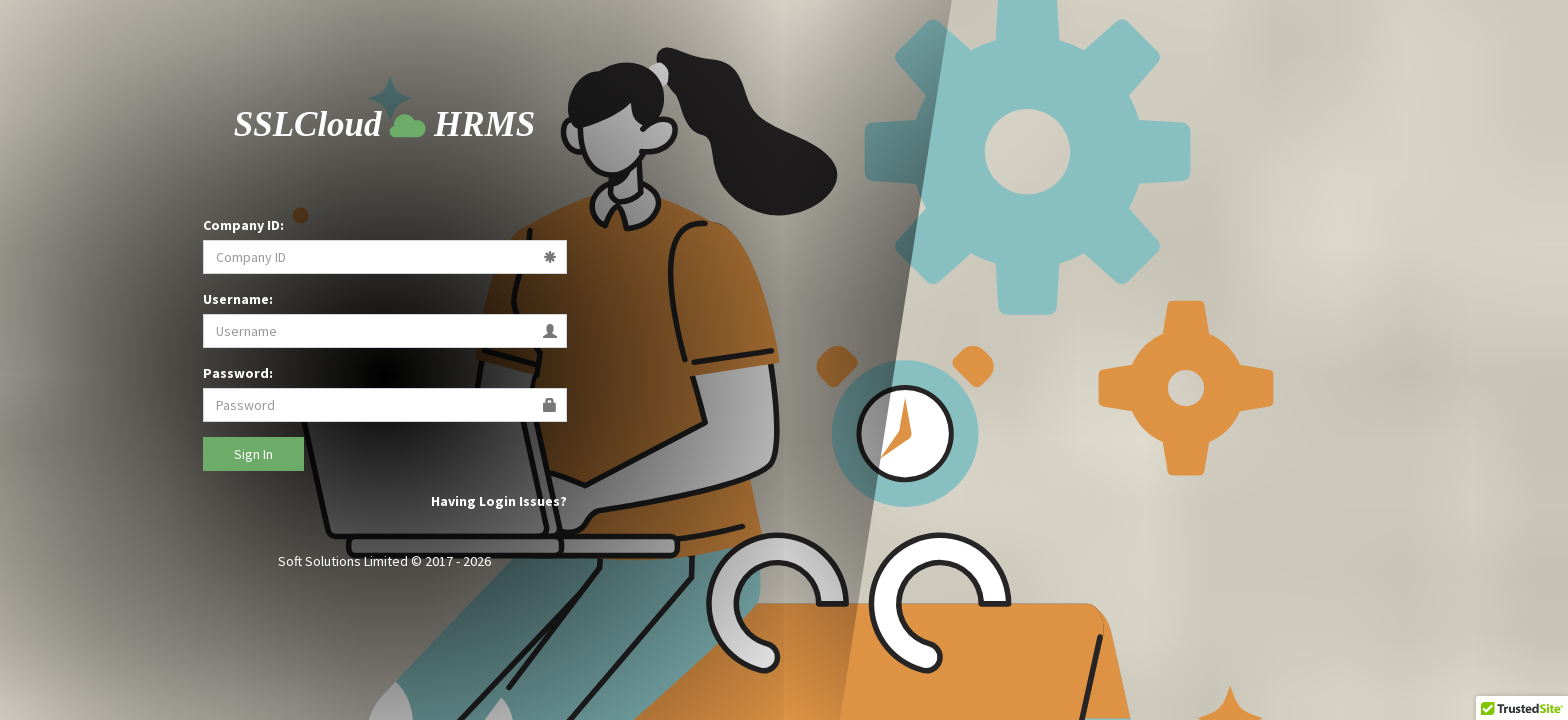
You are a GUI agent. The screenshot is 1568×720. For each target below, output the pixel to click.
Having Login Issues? (499, 501)
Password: (238, 373)
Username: (238, 299)
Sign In (253, 454)
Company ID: (243, 225)
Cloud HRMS (385, 124)
